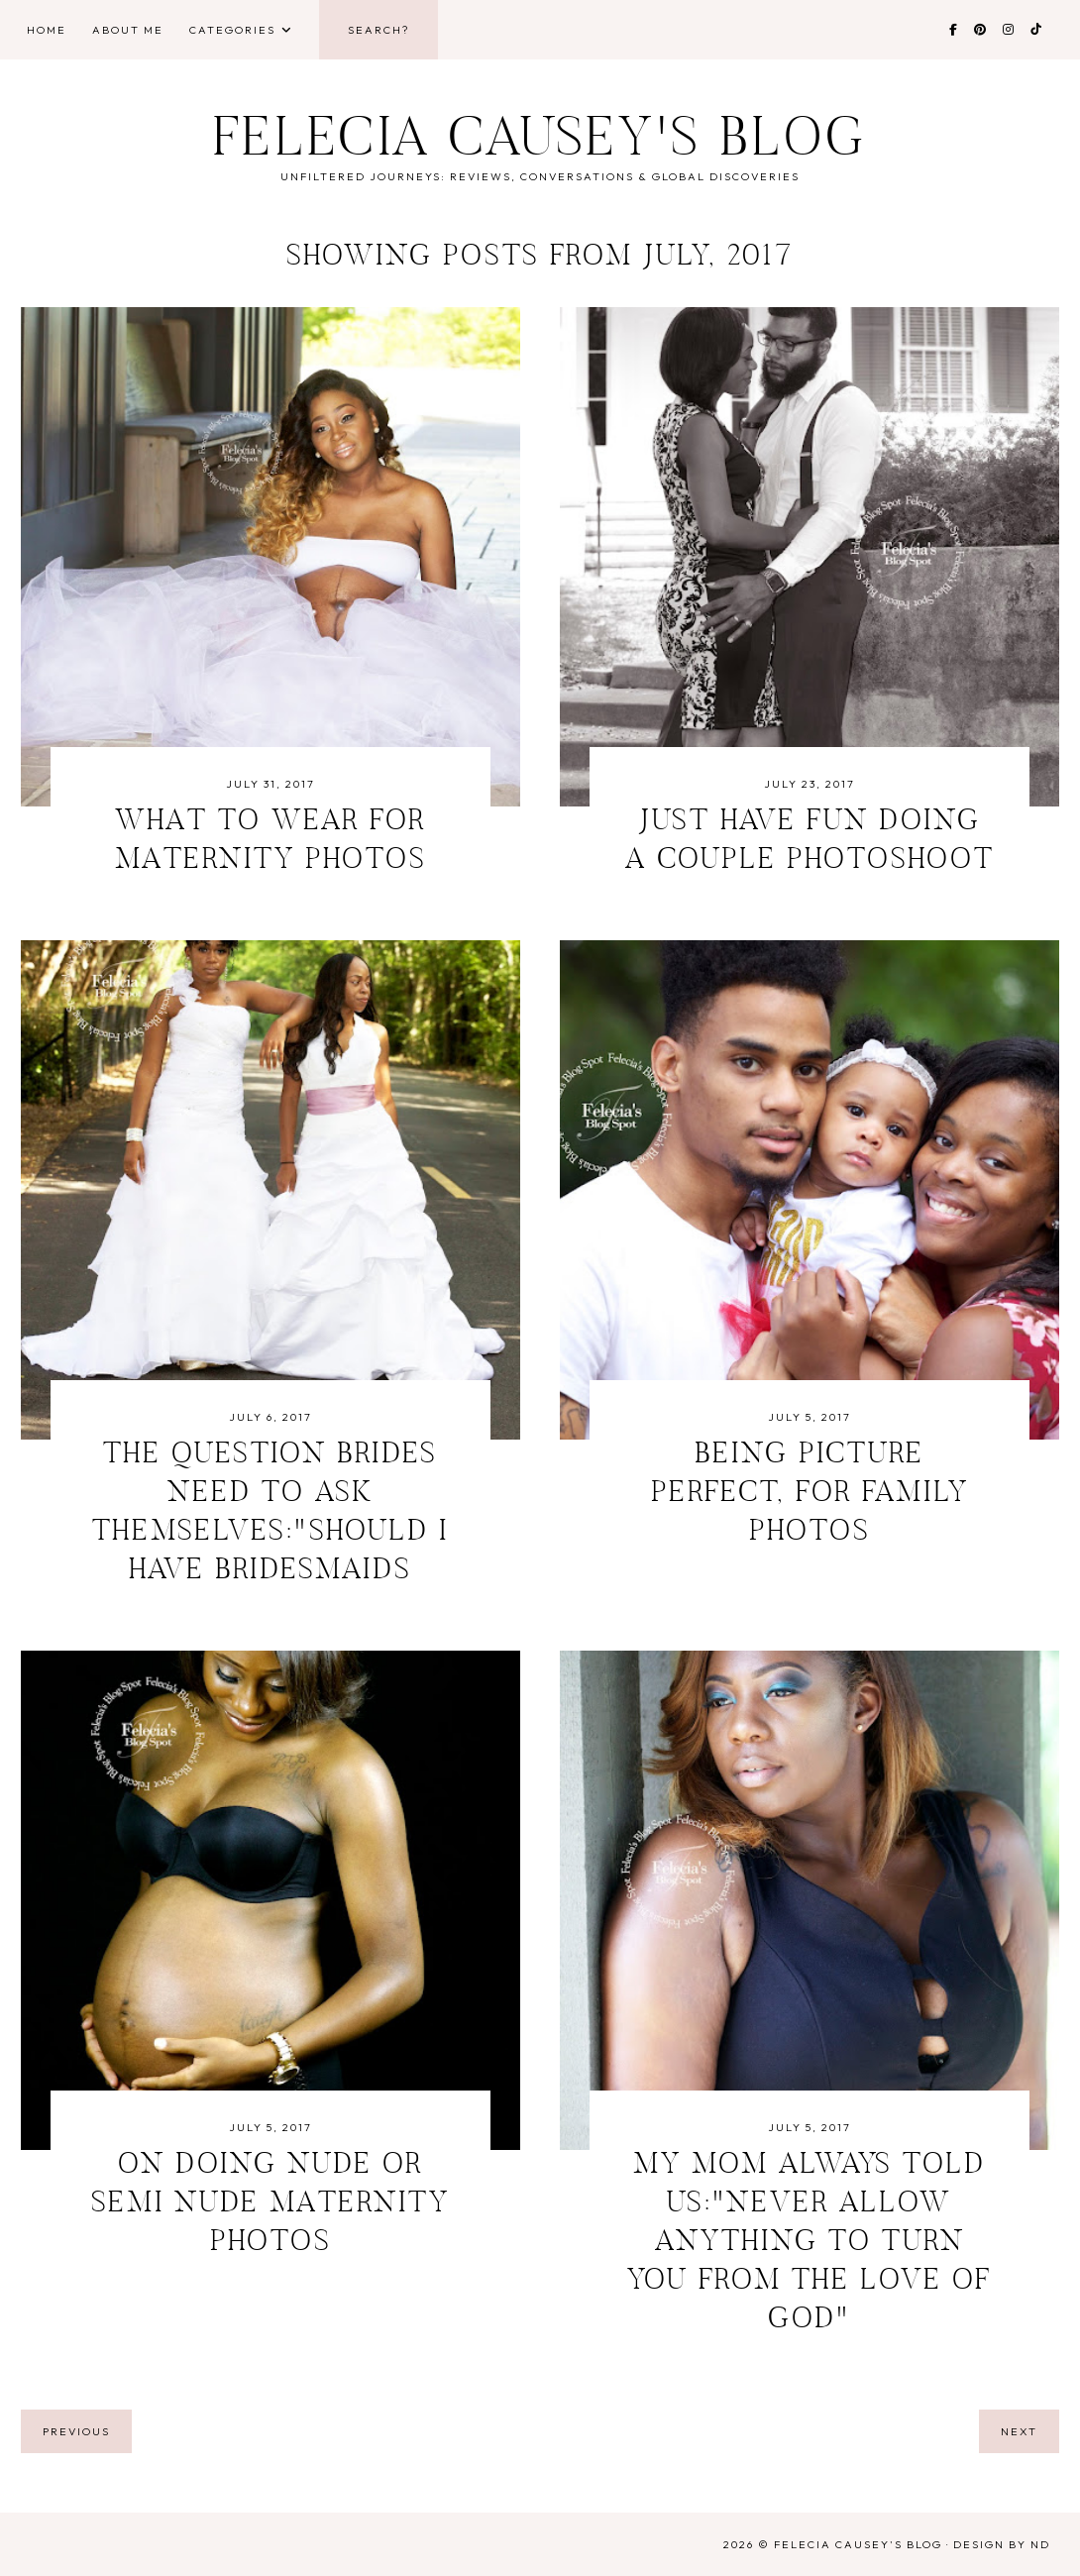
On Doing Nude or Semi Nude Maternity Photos (270, 2204)
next (1019, 2431)
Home (46, 30)
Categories (232, 30)
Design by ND (1001, 2544)
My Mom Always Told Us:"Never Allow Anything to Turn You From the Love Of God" (809, 2243)
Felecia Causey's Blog (540, 142)
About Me (127, 30)
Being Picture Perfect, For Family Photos (810, 1494)
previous (76, 2431)
